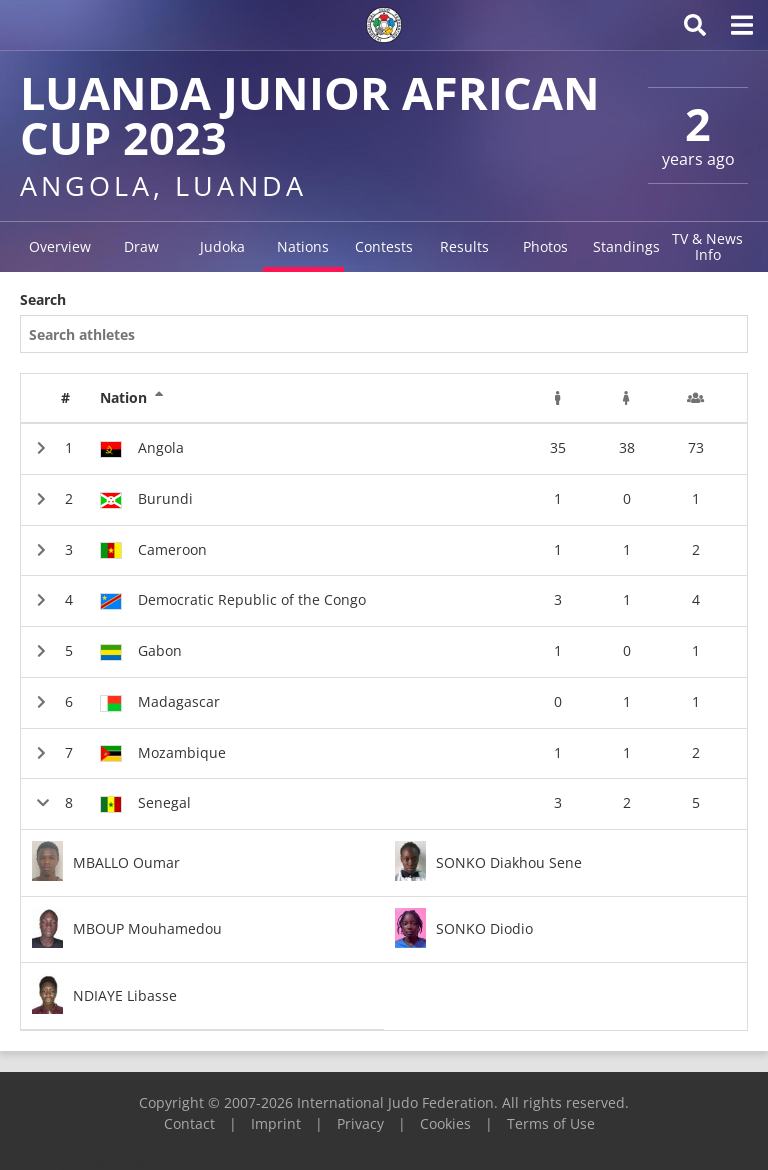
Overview (60, 246)
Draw (141, 246)
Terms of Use (551, 1123)
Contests (384, 246)
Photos (545, 246)
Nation (132, 398)
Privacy (360, 1123)
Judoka (222, 246)
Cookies (445, 1123)
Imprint (276, 1123)
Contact (189, 1123)
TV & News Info (707, 246)
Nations (303, 246)
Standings (626, 246)
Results (464, 246)
